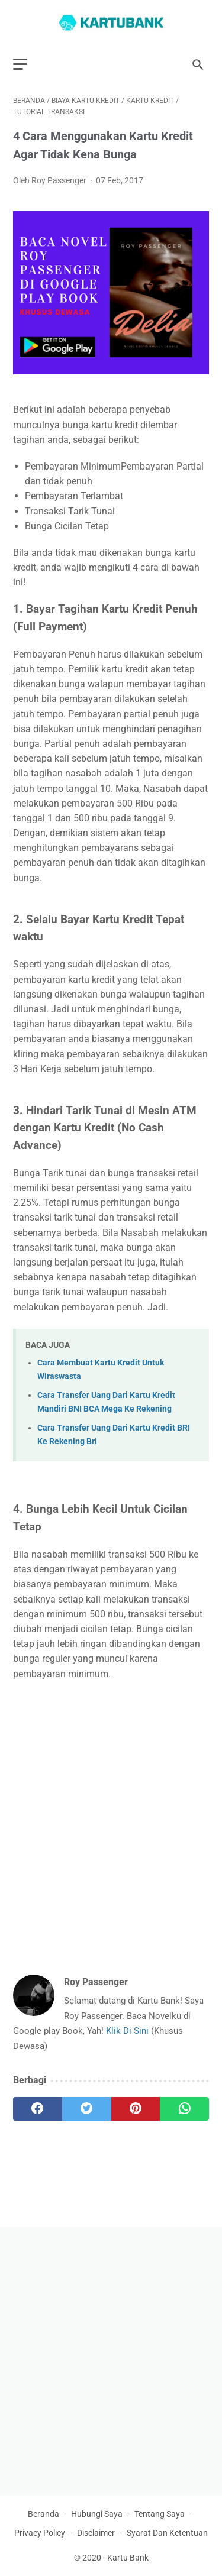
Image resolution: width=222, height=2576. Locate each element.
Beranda (43, 2514)
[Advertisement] (111, 1811)
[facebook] (37, 2109)
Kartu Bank (128, 2557)
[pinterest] (135, 2109)
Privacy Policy (39, 2533)
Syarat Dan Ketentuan (167, 2533)
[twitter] (86, 2109)
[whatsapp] (184, 2109)
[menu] (20, 64)
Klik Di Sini (128, 2030)
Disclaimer (96, 2533)
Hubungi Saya (97, 2514)
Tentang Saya (159, 2514)
